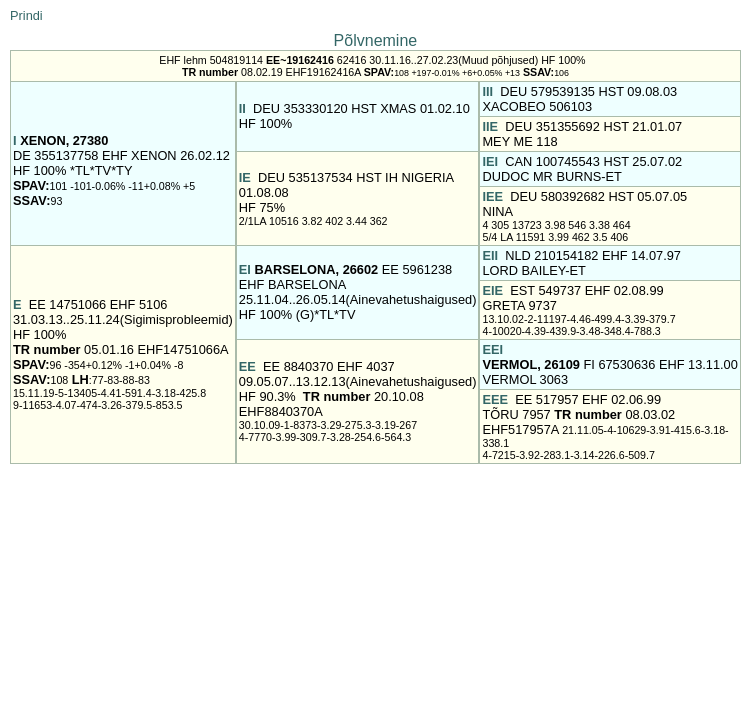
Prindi (26, 15)
